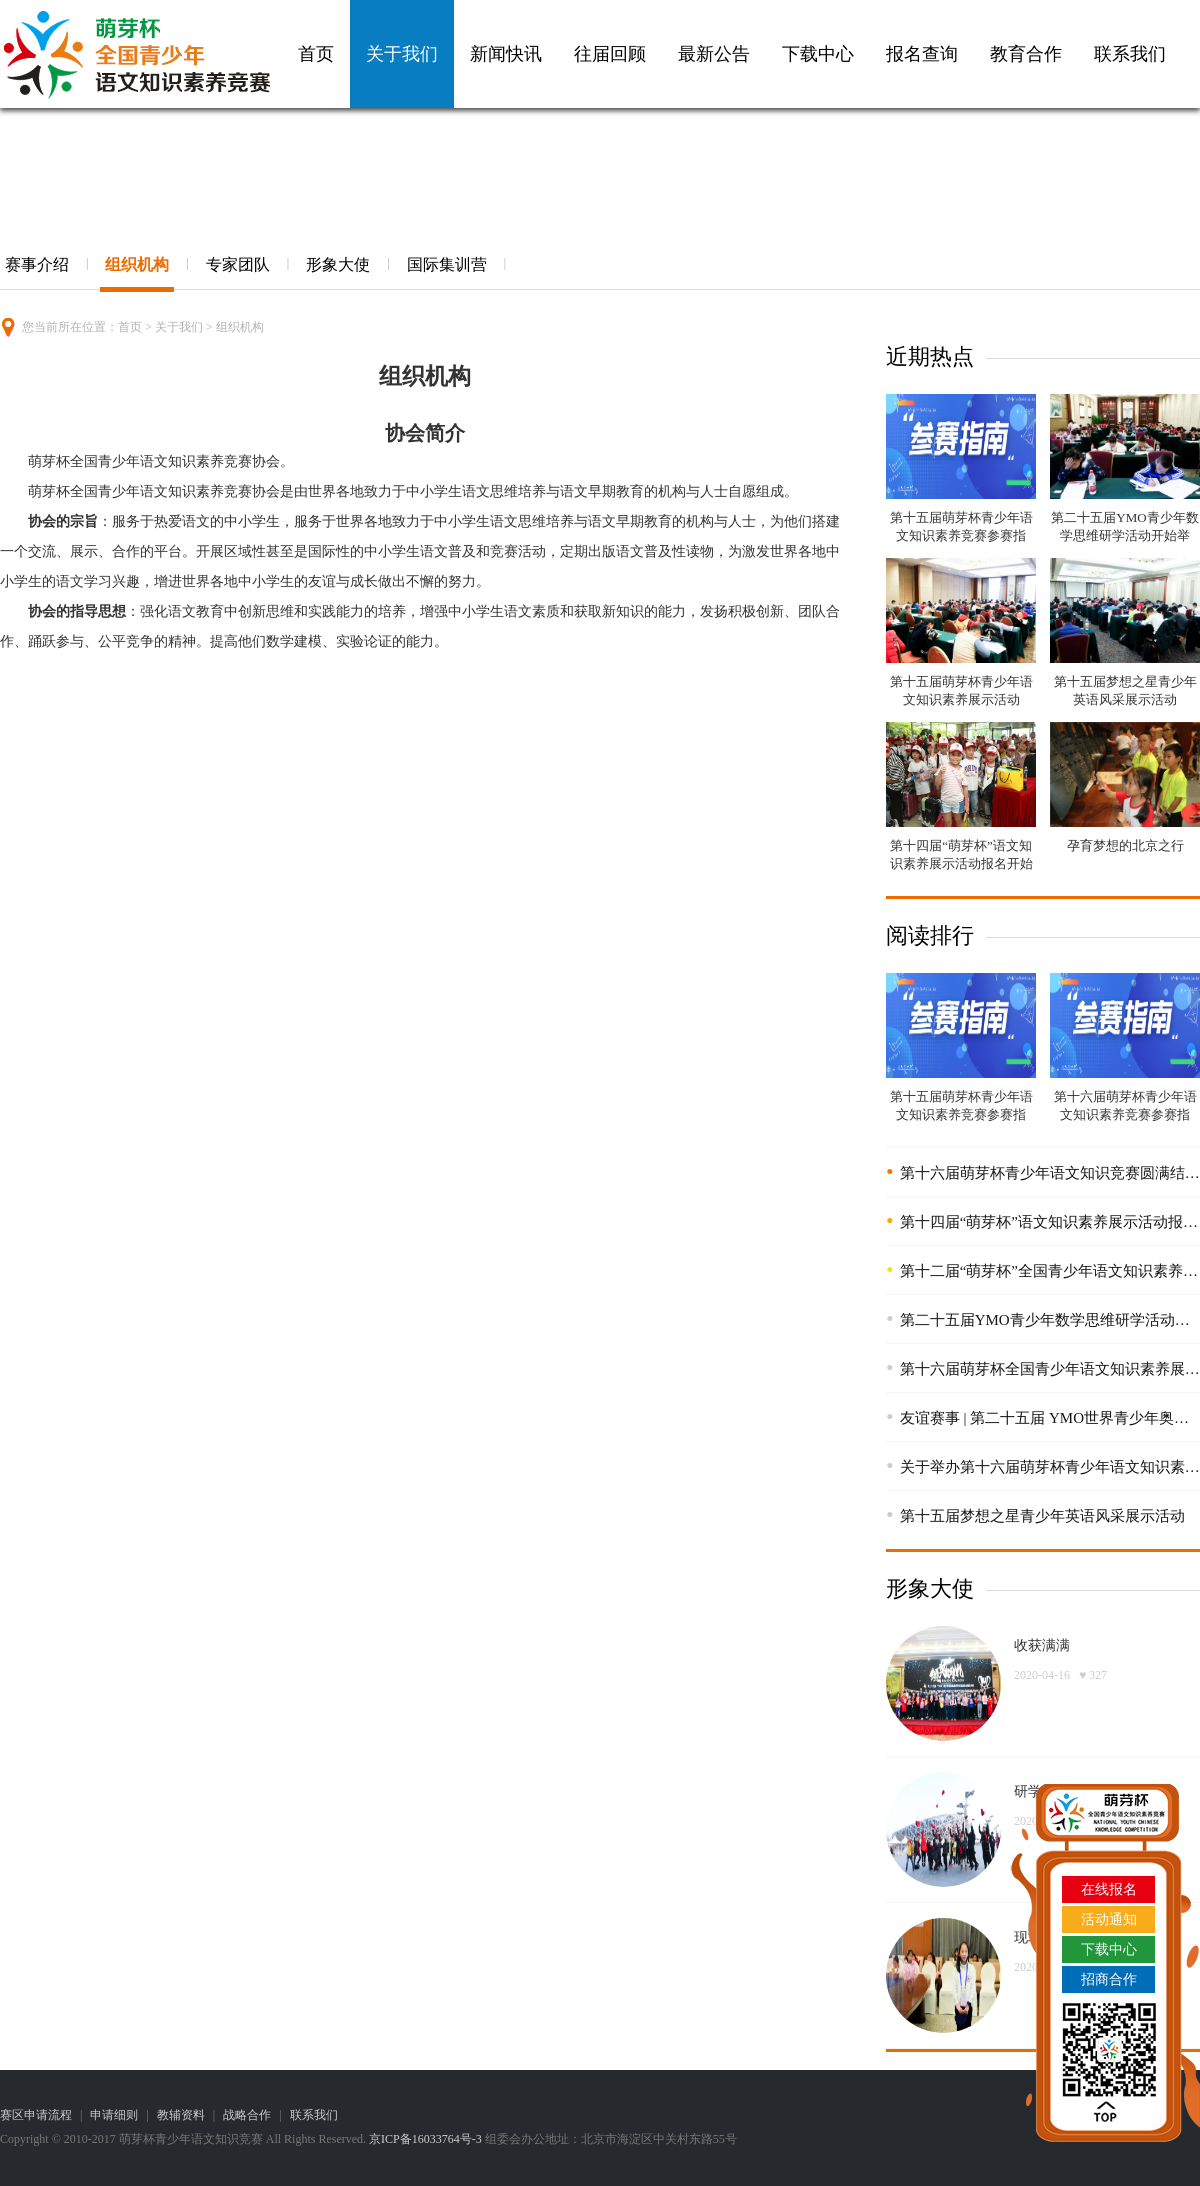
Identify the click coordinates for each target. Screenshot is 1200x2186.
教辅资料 (181, 2115)
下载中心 (818, 54)
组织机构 (137, 264)
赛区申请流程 (36, 2115)
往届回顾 (610, 54)
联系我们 (1130, 54)
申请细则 (114, 2115)
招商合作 (1109, 1979)
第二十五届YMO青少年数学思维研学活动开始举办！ (1124, 535)
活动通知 (1109, 1919)
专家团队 (238, 264)
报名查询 (922, 54)
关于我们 (402, 54)
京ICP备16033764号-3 (425, 2139)
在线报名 (1109, 1889)
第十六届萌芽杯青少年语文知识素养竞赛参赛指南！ (1125, 1114)
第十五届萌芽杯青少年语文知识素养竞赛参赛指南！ (961, 535)
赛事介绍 (37, 264)
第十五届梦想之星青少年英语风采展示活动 (1042, 1516)
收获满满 (1042, 1645)
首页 (316, 54)
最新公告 (714, 54)
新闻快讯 (506, 54)
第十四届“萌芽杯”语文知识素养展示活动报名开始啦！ (961, 863)
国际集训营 (447, 264)
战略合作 (247, 2115)
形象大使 (338, 264)
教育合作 (1026, 54)
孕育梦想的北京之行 (1125, 845)
